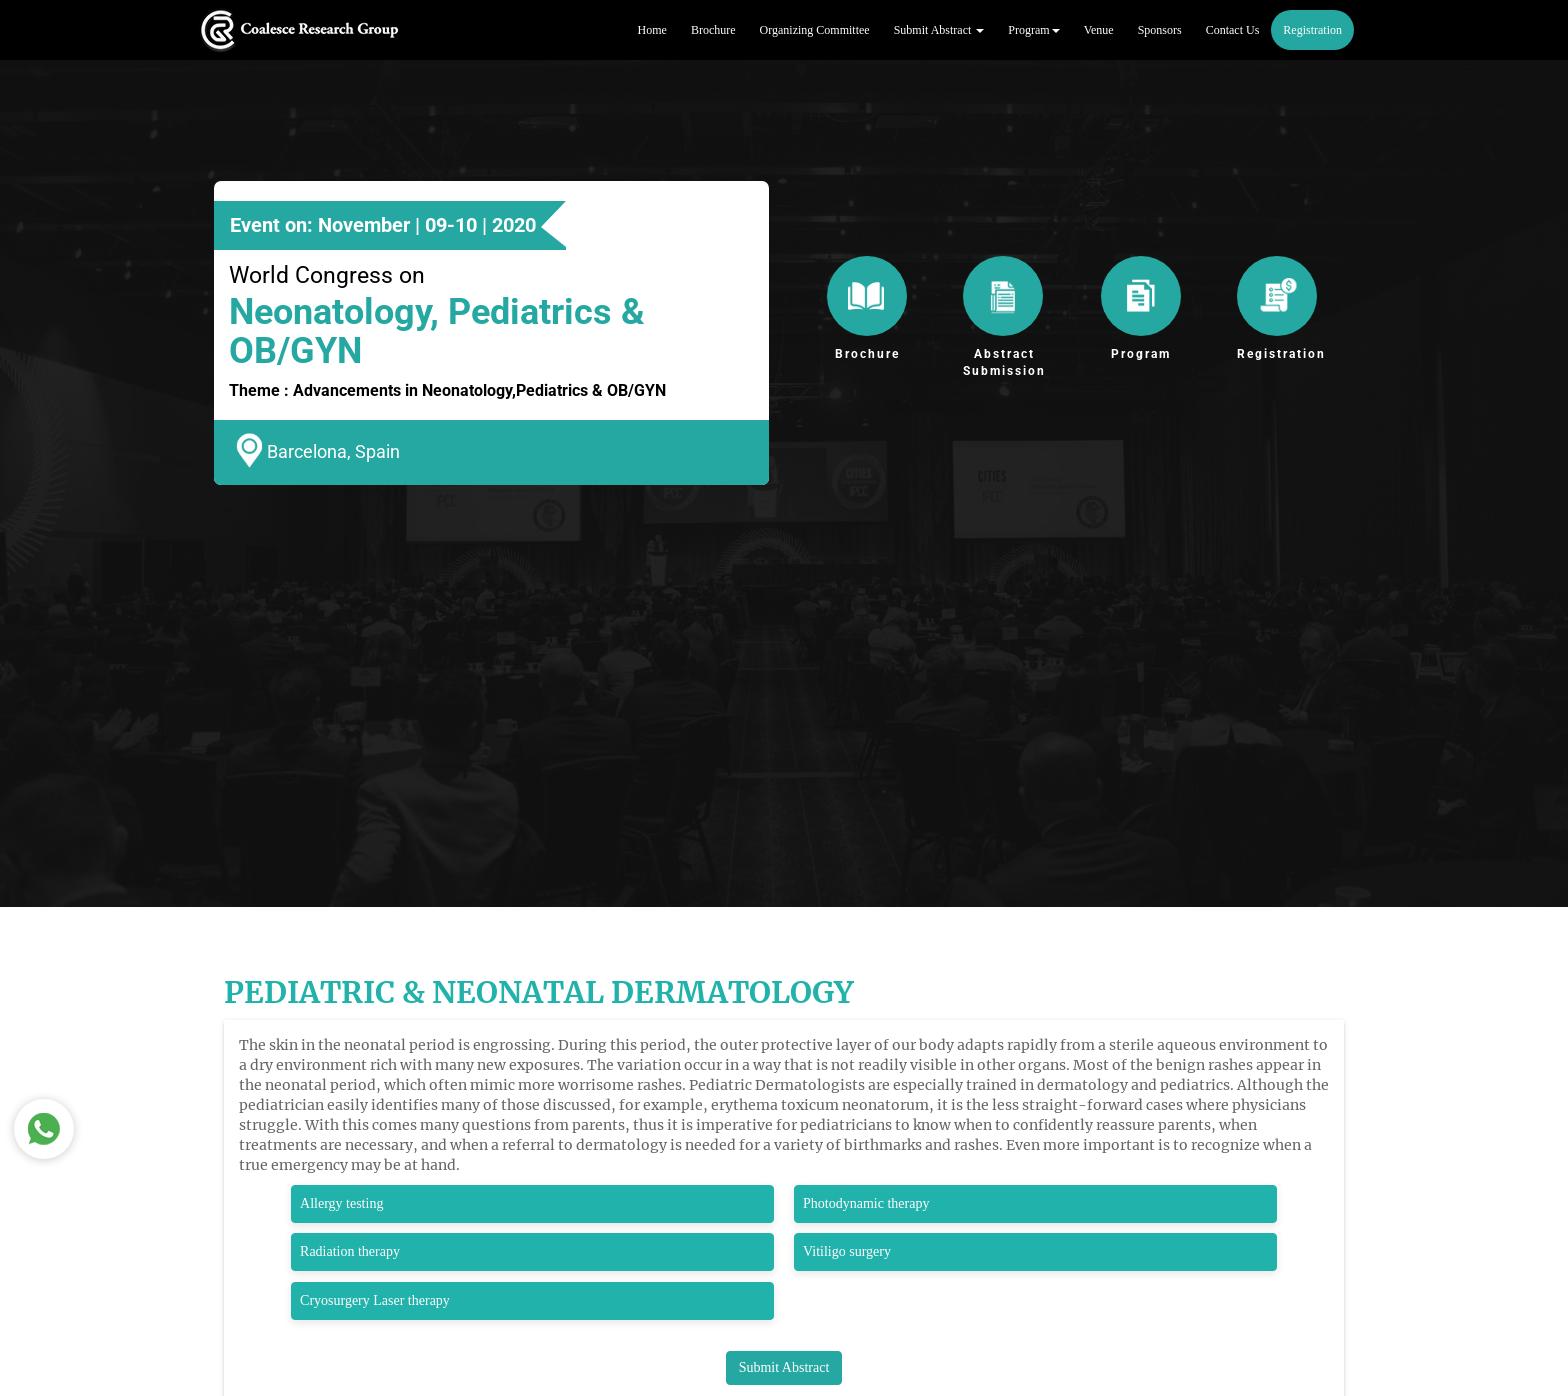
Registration (1312, 30)
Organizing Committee (815, 30)
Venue (1099, 30)
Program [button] (1033, 30)
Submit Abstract (784, 1367)
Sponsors (1160, 30)
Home (652, 30)
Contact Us (1233, 30)
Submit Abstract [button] (939, 30)
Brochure (713, 30)
